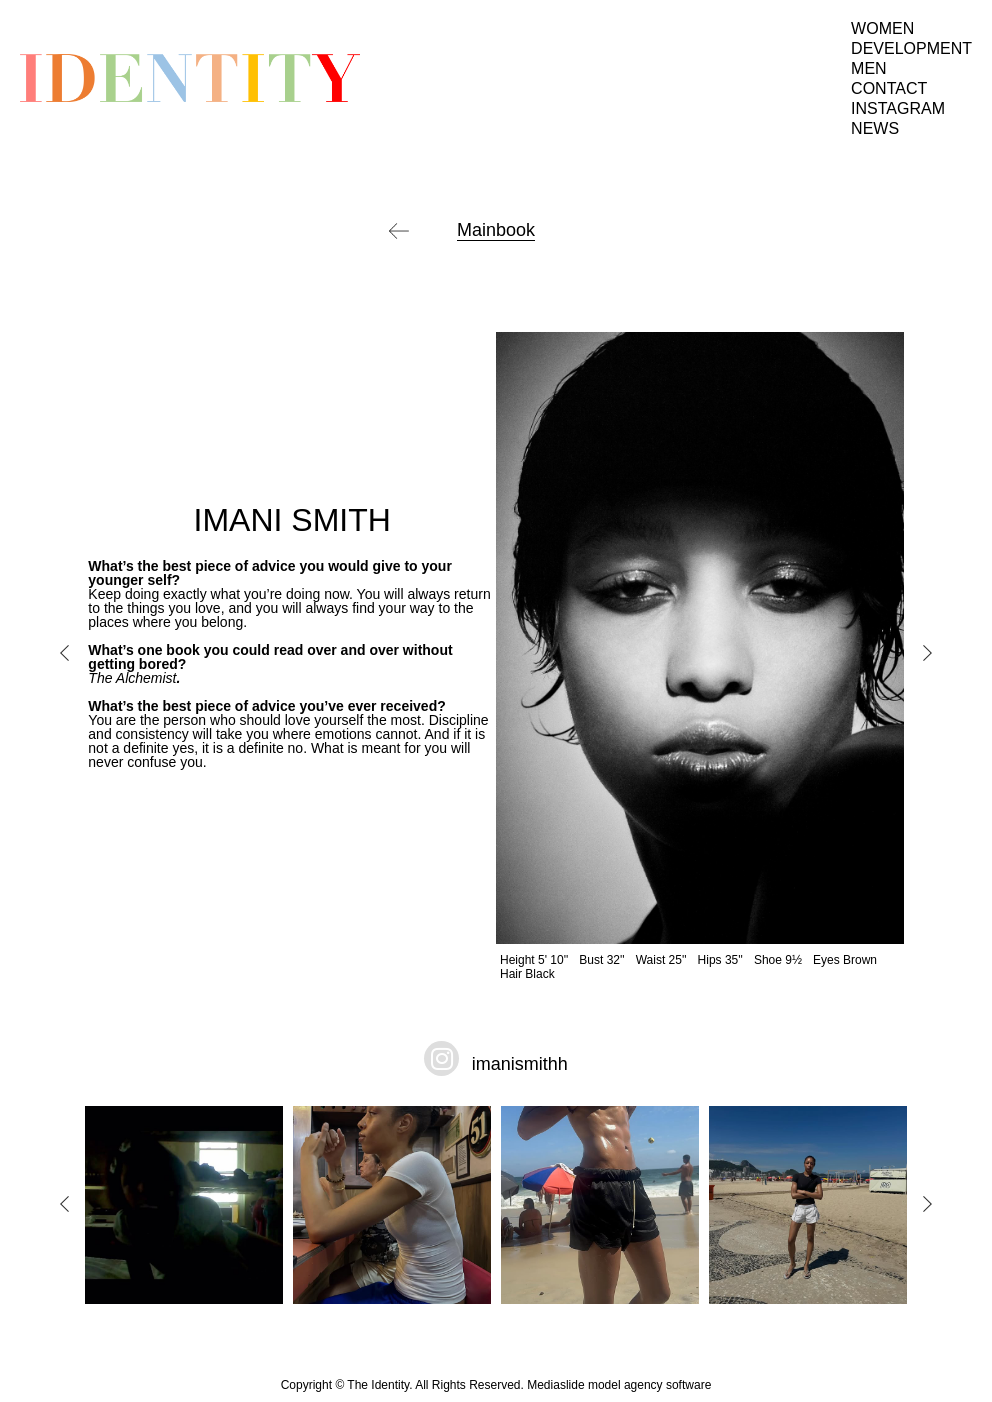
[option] (496, 656)
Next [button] (927, 653)
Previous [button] (65, 653)
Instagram (898, 108)
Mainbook (496, 230)
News (875, 128)
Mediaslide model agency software (619, 1385)
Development (911, 48)
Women (882, 28)
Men (869, 68)
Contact (889, 88)
